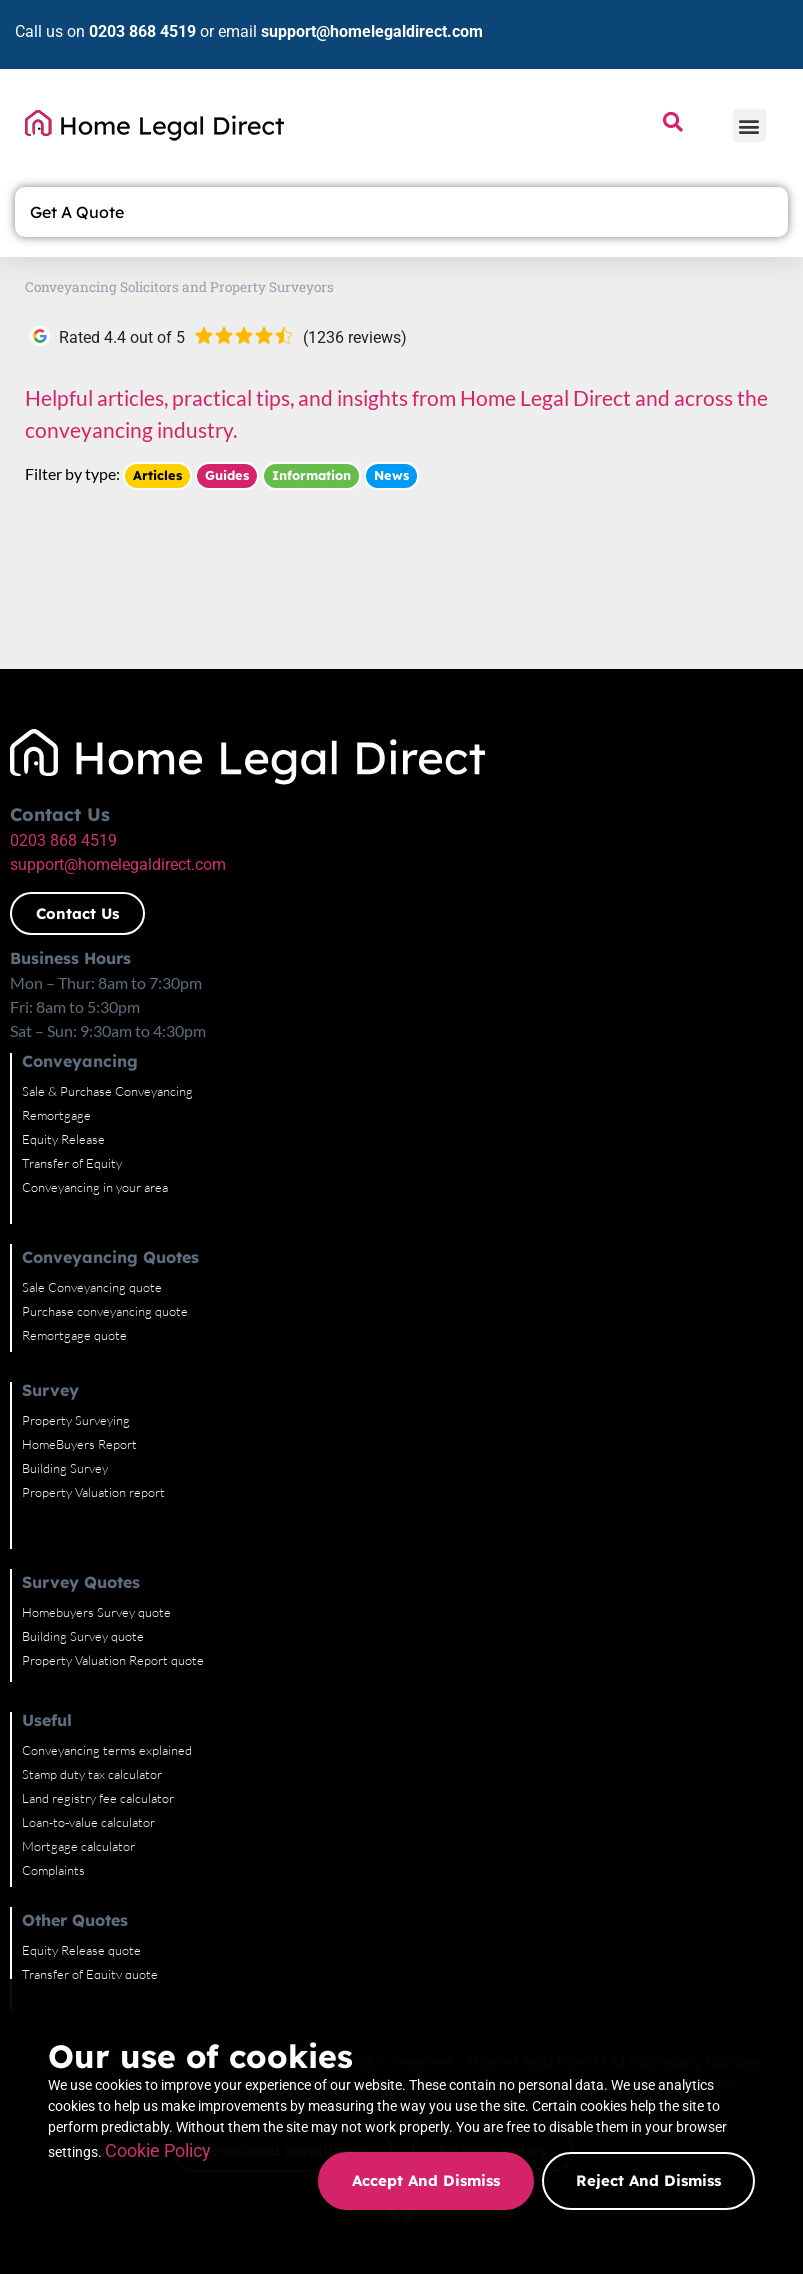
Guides (227, 475)
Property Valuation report (93, 1492)
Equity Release (63, 1139)
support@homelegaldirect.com (372, 31)
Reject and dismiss (648, 2180)
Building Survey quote (83, 1636)
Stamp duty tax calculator (92, 1774)
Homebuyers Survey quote (96, 1612)
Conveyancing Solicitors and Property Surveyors (179, 287)
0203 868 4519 (142, 31)
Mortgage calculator (78, 1846)
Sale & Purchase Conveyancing (107, 1091)
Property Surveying (76, 1420)
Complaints (53, 1870)
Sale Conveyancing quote (92, 1287)
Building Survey (65, 1468)
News (391, 475)
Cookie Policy (368, 2122)
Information (311, 475)
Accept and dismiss (424, 2180)
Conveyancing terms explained (107, 1750)
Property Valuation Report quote (113, 1660)
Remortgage (56, 1115)
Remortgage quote (74, 1335)
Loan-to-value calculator (88, 1822)
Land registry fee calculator (98, 1798)
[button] (749, 125)
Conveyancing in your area (95, 1187)
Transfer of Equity (72, 1163)
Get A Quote (82, 212)
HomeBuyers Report (79, 1444)
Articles (157, 475)
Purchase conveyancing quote (105, 1311)
